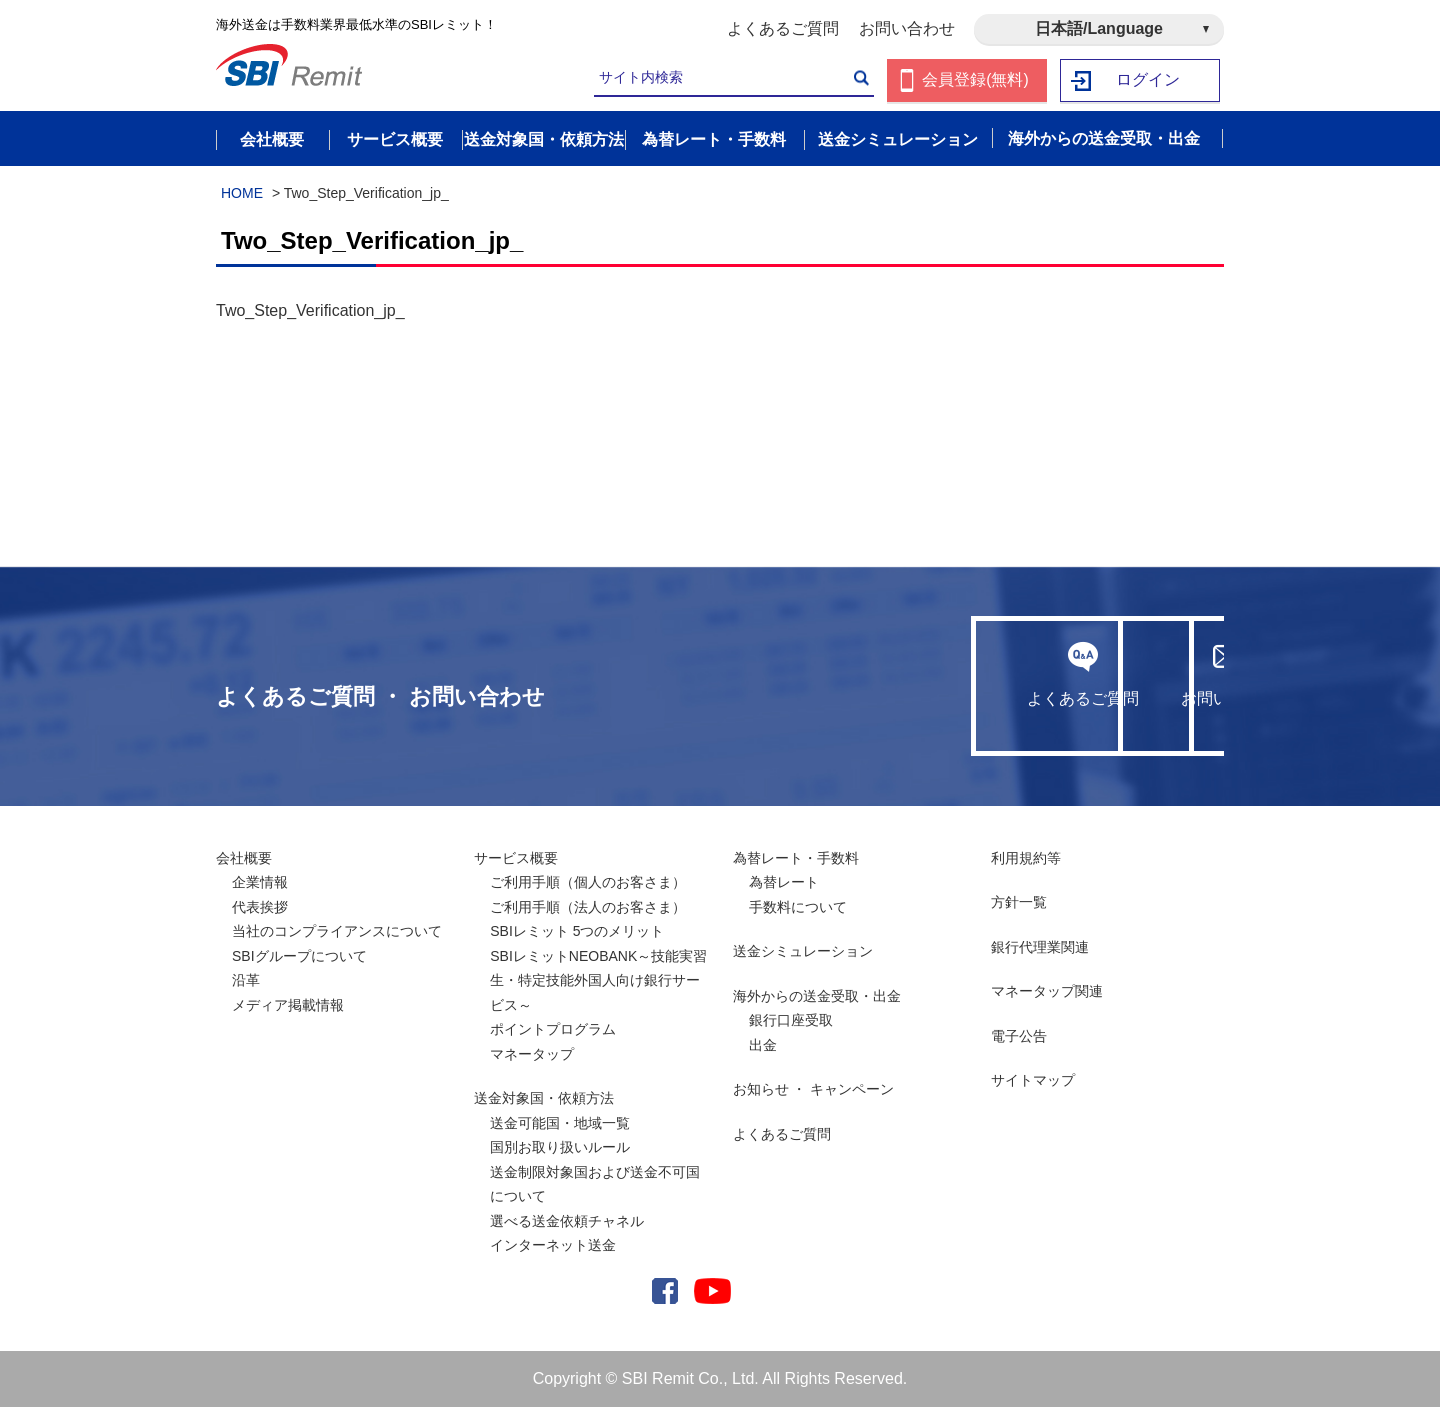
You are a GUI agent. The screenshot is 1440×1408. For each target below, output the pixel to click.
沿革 (246, 981)
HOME (242, 193)
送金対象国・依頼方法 (544, 1099)
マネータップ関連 (1047, 992)
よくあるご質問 (783, 28)
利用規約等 (1026, 858)
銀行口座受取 (791, 1021)
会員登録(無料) (975, 80)
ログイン (1149, 80)
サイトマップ (1033, 1081)
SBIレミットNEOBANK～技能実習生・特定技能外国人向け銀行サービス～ (598, 980)
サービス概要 (516, 858)
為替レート (784, 883)
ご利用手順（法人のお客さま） (588, 907)
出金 (763, 1045)
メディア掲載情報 (288, 1005)
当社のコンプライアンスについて (337, 932)
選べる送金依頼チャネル (567, 1221)
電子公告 (1019, 1036)
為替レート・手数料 (796, 858)
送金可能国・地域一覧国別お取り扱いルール (560, 1135)
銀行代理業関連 (1040, 947)
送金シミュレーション (803, 952)
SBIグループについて (299, 956)
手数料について (798, 907)
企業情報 (260, 883)
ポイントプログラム (553, 1030)
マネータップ (532, 1054)
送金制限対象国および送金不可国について (595, 1184)
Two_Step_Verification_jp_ (310, 311)
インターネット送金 (553, 1246)
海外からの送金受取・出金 (817, 996)
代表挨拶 (260, 907)
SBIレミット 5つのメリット (577, 932)
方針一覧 (1019, 903)
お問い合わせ (907, 28)
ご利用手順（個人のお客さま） (588, 883)
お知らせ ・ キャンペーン (814, 1090)
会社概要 (244, 858)
